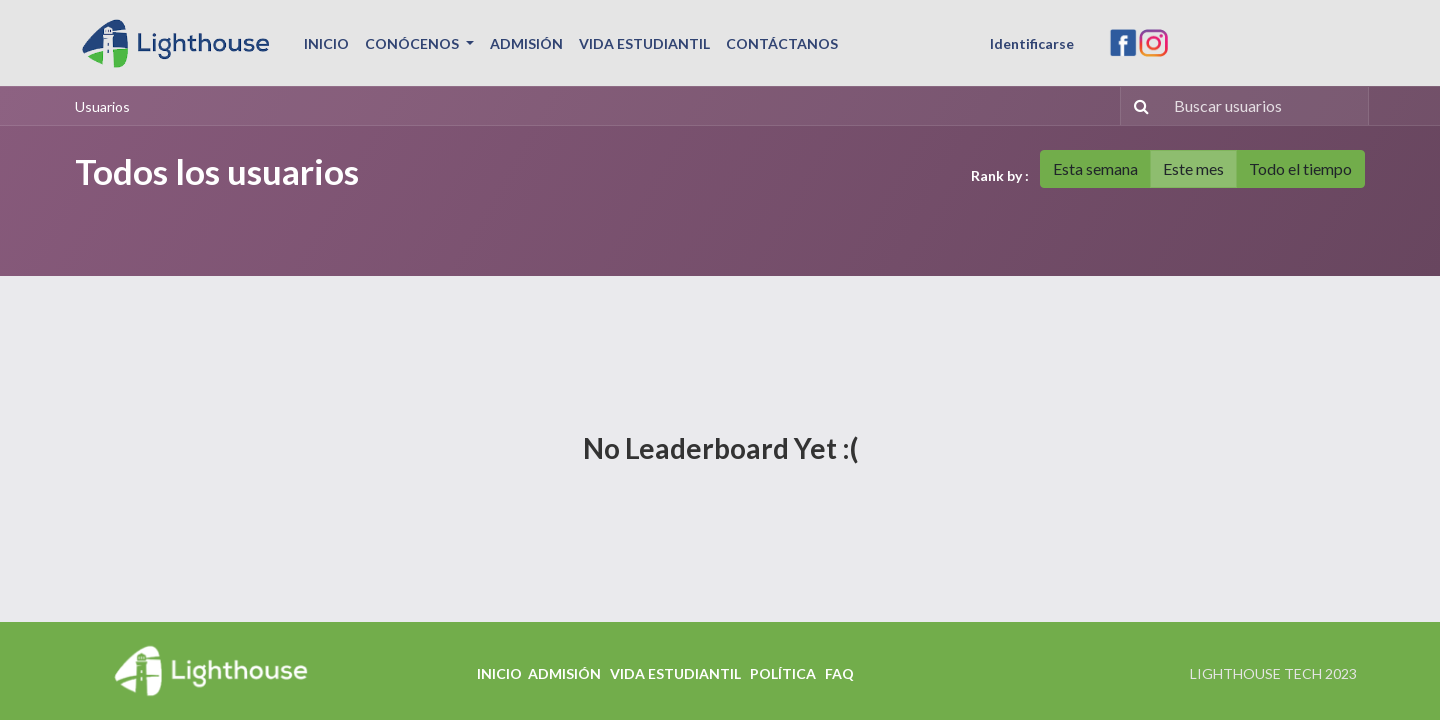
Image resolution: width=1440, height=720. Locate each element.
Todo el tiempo (1300, 168)
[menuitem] (326, 43)
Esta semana (1095, 168)
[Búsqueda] (1137, 106)
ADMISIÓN (564, 673)
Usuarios (102, 106)
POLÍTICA (783, 673)
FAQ (839, 673)
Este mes (1193, 168)
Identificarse (1032, 43)
